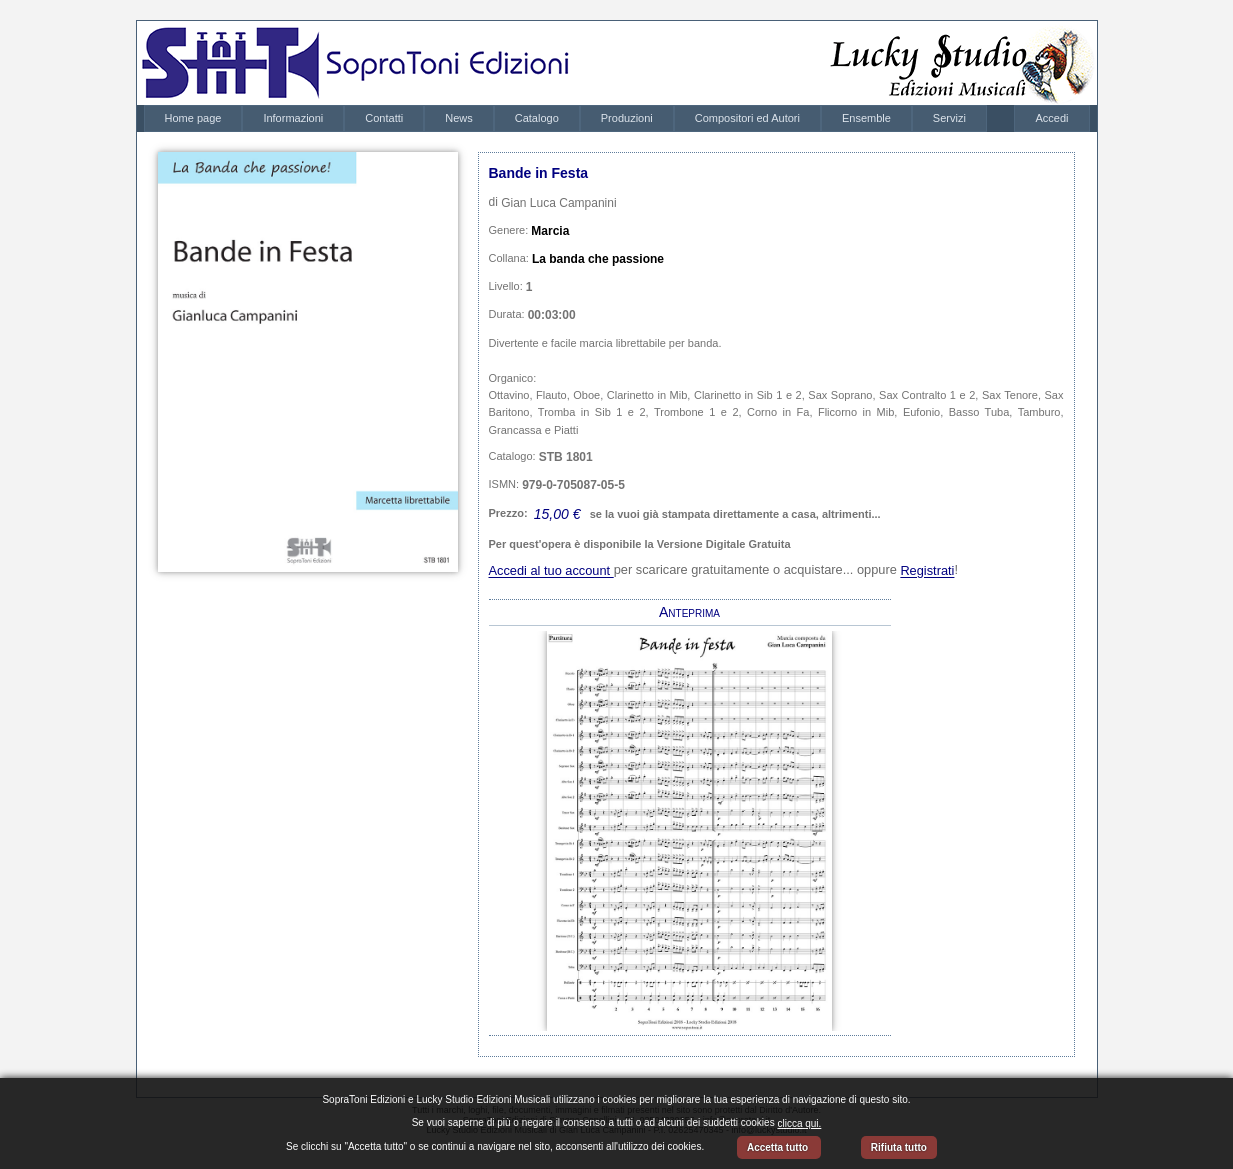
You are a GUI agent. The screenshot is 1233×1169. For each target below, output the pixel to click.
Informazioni (293, 118)
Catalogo (537, 118)
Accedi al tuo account (551, 571)
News (459, 118)
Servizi (949, 118)
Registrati (927, 571)
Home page (193, 118)
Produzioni (627, 118)
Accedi (1051, 118)
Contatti (384, 118)
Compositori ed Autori (747, 118)
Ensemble (866, 118)
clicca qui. (799, 1123)
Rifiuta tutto (899, 1147)
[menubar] (565, 118)
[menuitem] (193, 118)
